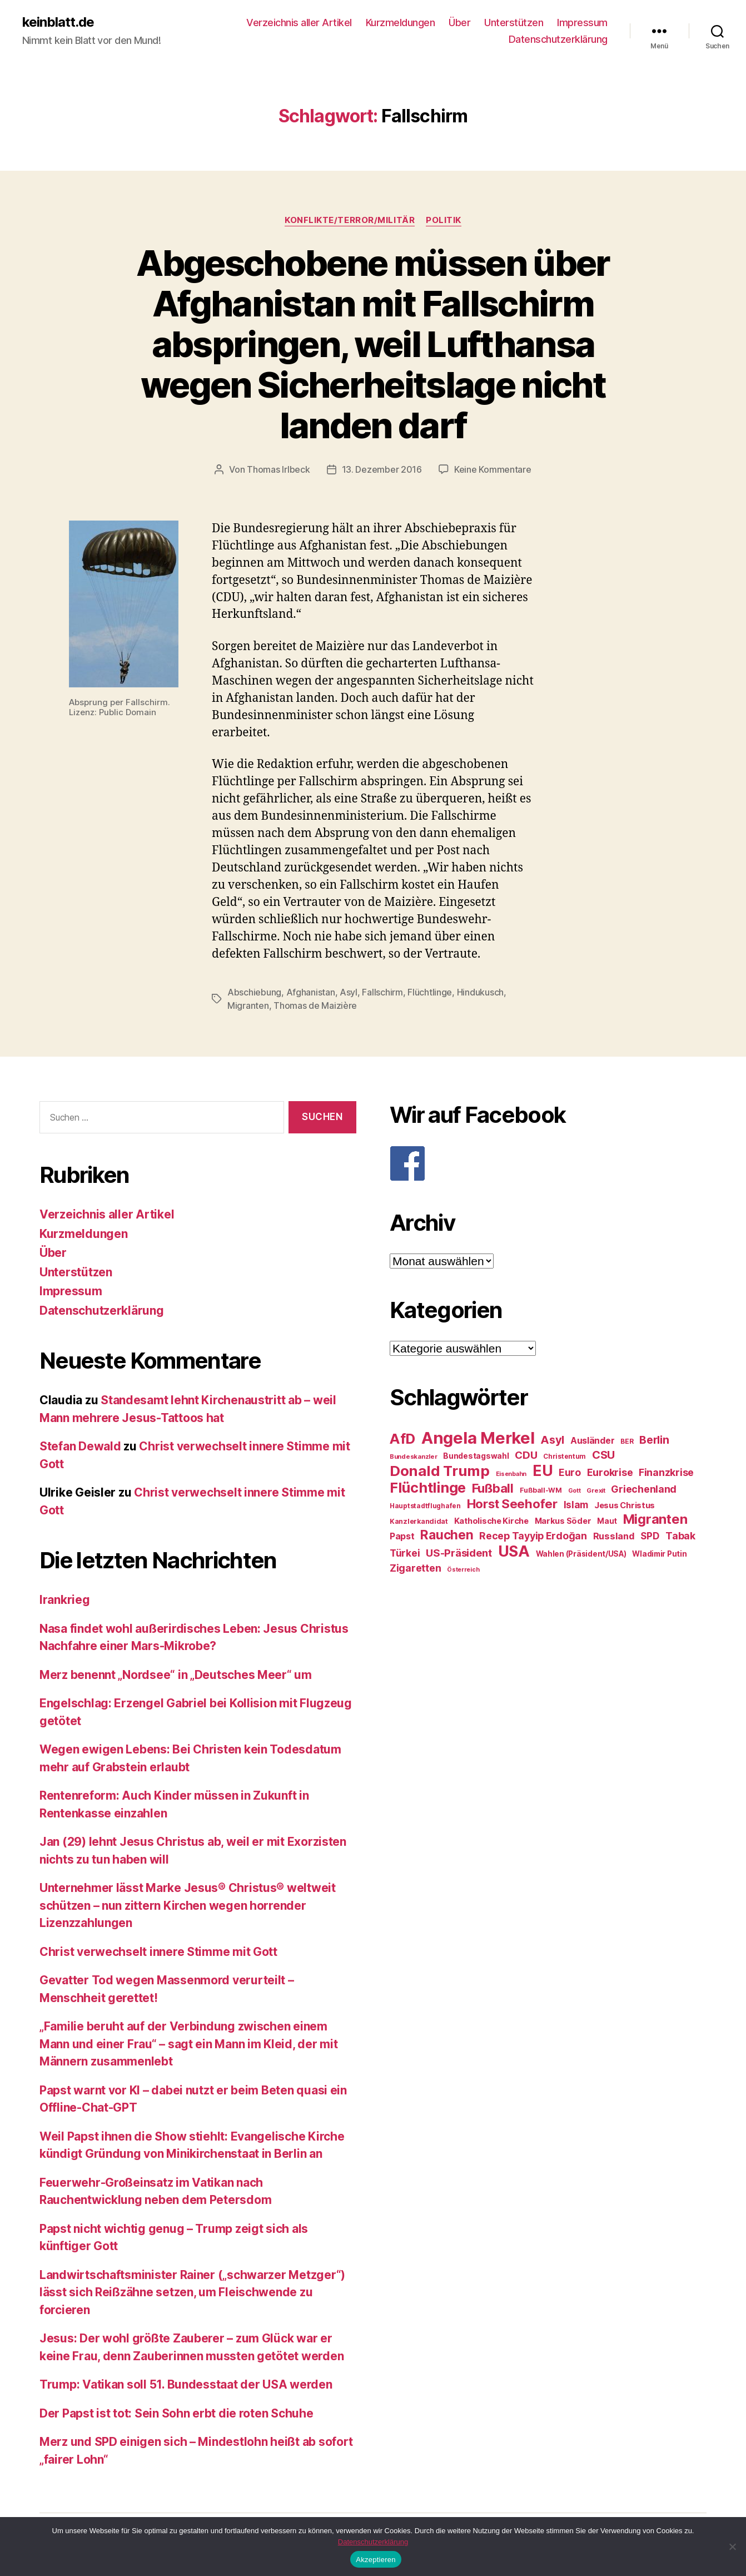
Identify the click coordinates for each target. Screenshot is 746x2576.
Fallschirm (382, 992)
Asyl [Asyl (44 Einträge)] (552, 1439)
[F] (548, 1163)
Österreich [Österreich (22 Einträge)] (463, 1569)
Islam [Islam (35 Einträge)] (576, 1504)
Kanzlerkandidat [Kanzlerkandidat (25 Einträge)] (419, 1521)
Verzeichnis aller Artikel (299, 22)
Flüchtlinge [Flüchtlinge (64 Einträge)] (428, 1487)
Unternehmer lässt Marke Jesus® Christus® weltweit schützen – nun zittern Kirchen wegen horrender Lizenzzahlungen (187, 1905)
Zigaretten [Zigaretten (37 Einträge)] (415, 1568)
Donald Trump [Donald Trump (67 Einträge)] (440, 1470)
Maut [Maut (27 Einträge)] (607, 1521)
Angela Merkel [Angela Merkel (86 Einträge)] (478, 1438)
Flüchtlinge (429, 992)
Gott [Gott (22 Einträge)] (574, 1490)
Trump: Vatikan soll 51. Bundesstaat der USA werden (185, 2384)
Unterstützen (513, 22)
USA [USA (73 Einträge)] (514, 1551)
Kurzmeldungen (400, 22)
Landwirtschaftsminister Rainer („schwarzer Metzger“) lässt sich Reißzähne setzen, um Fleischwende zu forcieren (192, 2292)
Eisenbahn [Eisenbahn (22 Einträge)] (511, 1474)
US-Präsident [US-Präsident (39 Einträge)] (459, 1553)
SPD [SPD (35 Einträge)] (649, 1536)
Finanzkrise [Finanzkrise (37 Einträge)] (666, 1472)
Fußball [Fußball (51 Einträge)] (493, 1487)
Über (459, 22)
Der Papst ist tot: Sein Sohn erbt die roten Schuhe (176, 2413)
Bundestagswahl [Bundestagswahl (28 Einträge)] (476, 1456)
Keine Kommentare (492, 469)
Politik (443, 220)
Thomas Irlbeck (278, 469)
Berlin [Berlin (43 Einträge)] (654, 1439)
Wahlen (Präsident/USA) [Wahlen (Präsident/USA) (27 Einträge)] (581, 1553)
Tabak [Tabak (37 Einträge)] (680, 1536)
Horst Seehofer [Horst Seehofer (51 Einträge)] (512, 1503)
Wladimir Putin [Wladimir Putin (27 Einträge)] (659, 1553)
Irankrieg (64, 1600)
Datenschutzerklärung (558, 39)
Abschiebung (254, 992)
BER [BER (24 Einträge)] (626, 1441)
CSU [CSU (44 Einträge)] (603, 1455)
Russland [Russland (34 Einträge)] (614, 1536)
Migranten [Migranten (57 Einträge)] (655, 1519)
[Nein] (732, 2546)
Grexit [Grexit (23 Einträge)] (595, 1490)
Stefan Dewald (80, 1446)
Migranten (248, 1005)
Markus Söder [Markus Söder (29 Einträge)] (563, 1521)
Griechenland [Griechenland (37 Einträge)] (644, 1489)
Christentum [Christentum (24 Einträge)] (564, 1456)
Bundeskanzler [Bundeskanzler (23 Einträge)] (413, 1456)
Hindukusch (480, 992)
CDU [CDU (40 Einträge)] (526, 1455)
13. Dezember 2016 (382, 469)
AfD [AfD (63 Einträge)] (402, 1438)
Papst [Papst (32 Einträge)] (402, 1536)
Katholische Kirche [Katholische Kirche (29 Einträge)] (491, 1521)
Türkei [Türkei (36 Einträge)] (405, 1553)
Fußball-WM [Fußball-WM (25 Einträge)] (541, 1490)
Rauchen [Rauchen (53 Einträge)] (446, 1534)
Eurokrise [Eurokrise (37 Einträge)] (610, 1472)
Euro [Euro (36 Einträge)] (570, 1472)
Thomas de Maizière (315, 1005)
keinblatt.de (58, 22)
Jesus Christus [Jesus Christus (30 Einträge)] (624, 1505)
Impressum (582, 22)
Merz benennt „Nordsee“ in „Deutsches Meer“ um (175, 1675)
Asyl (348, 992)
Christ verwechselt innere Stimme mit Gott (158, 1952)
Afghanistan (310, 992)
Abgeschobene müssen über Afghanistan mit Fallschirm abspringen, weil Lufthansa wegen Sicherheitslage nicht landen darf (372, 344)
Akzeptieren (375, 2559)
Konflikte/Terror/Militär (350, 220)
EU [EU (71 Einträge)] (543, 1470)
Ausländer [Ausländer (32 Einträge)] (592, 1440)
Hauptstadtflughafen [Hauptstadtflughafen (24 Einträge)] (425, 1506)
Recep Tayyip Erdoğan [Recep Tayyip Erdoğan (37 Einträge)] (533, 1536)
